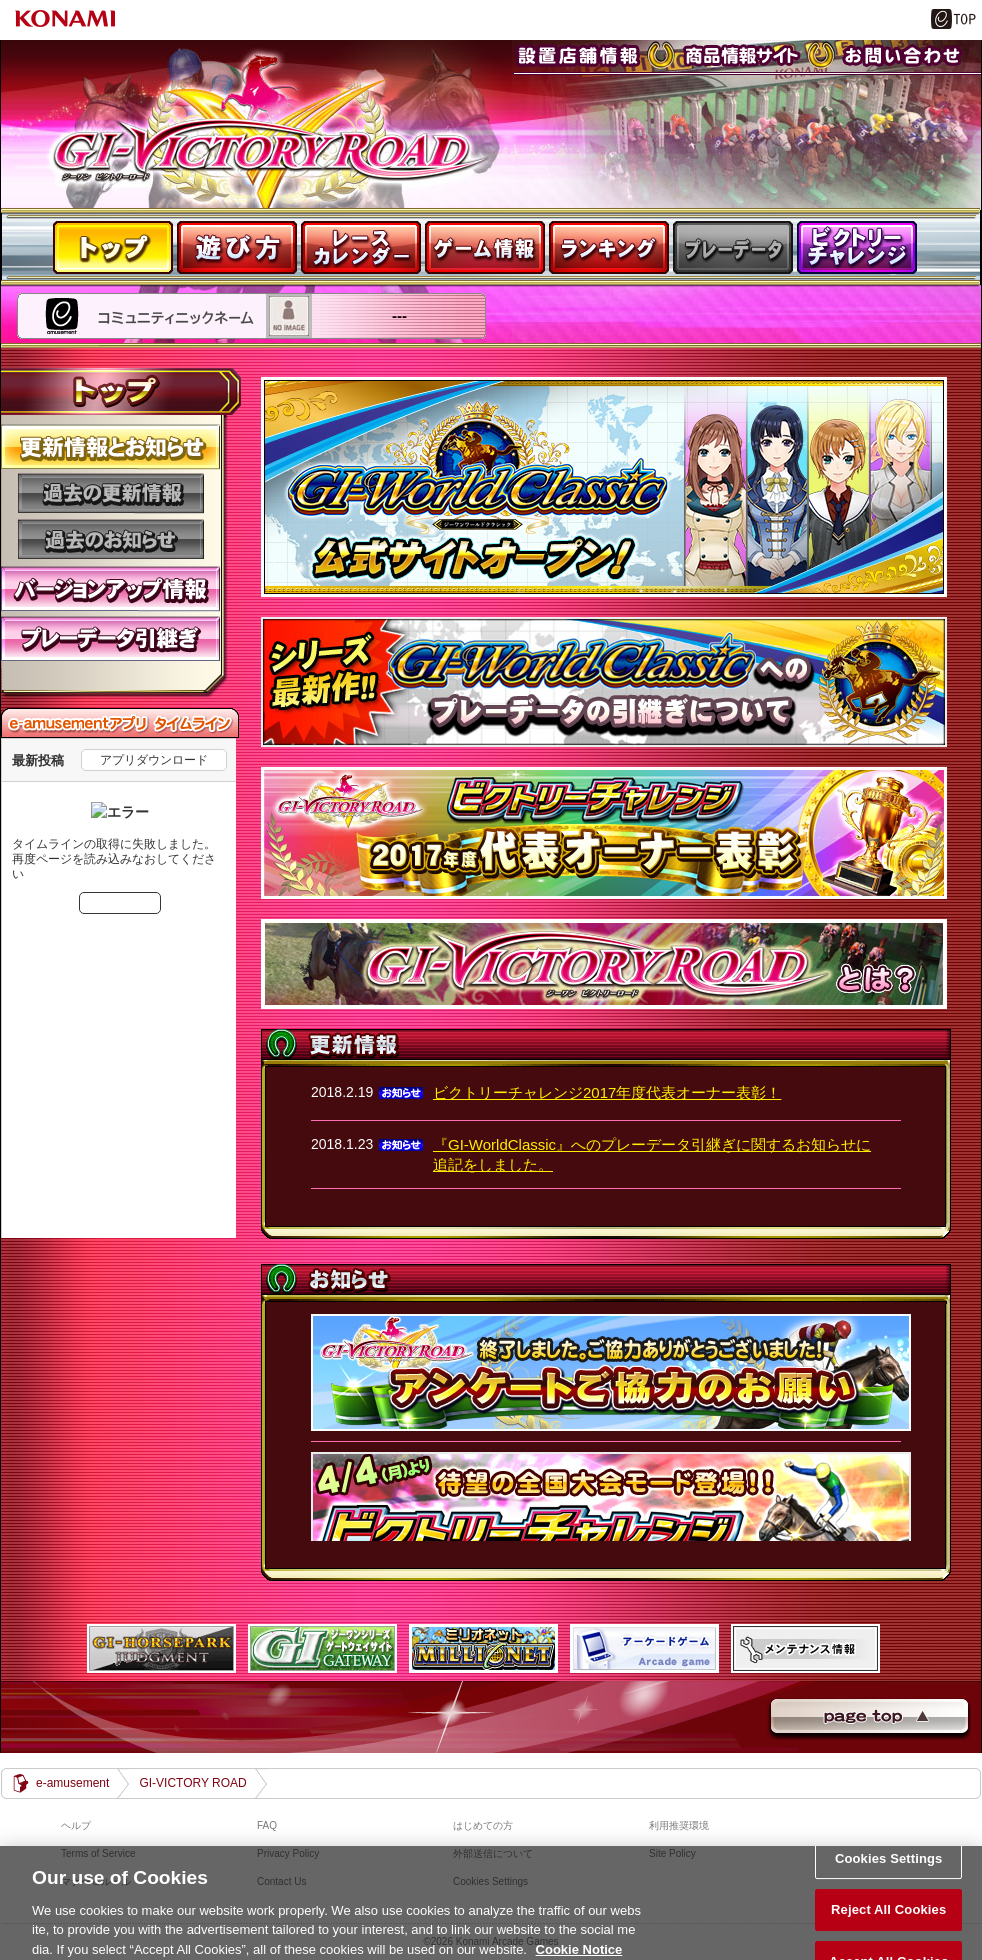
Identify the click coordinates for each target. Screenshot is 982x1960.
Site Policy (672, 1853)
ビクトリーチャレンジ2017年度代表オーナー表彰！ (607, 1092)
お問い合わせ (866, 79)
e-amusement (72, 1783)
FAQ (267, 1825)
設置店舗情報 (546, 79)
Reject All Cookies (888, 1924)
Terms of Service (98, 1853)
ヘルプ (76, 1825)
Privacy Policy (288, 1853)
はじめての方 (483, 1825)
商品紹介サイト (713, 79)
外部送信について (493, 1853)
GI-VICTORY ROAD (192, 1783)
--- (23, 348)
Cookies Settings (889, 1873)
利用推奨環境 (679, 1825)
